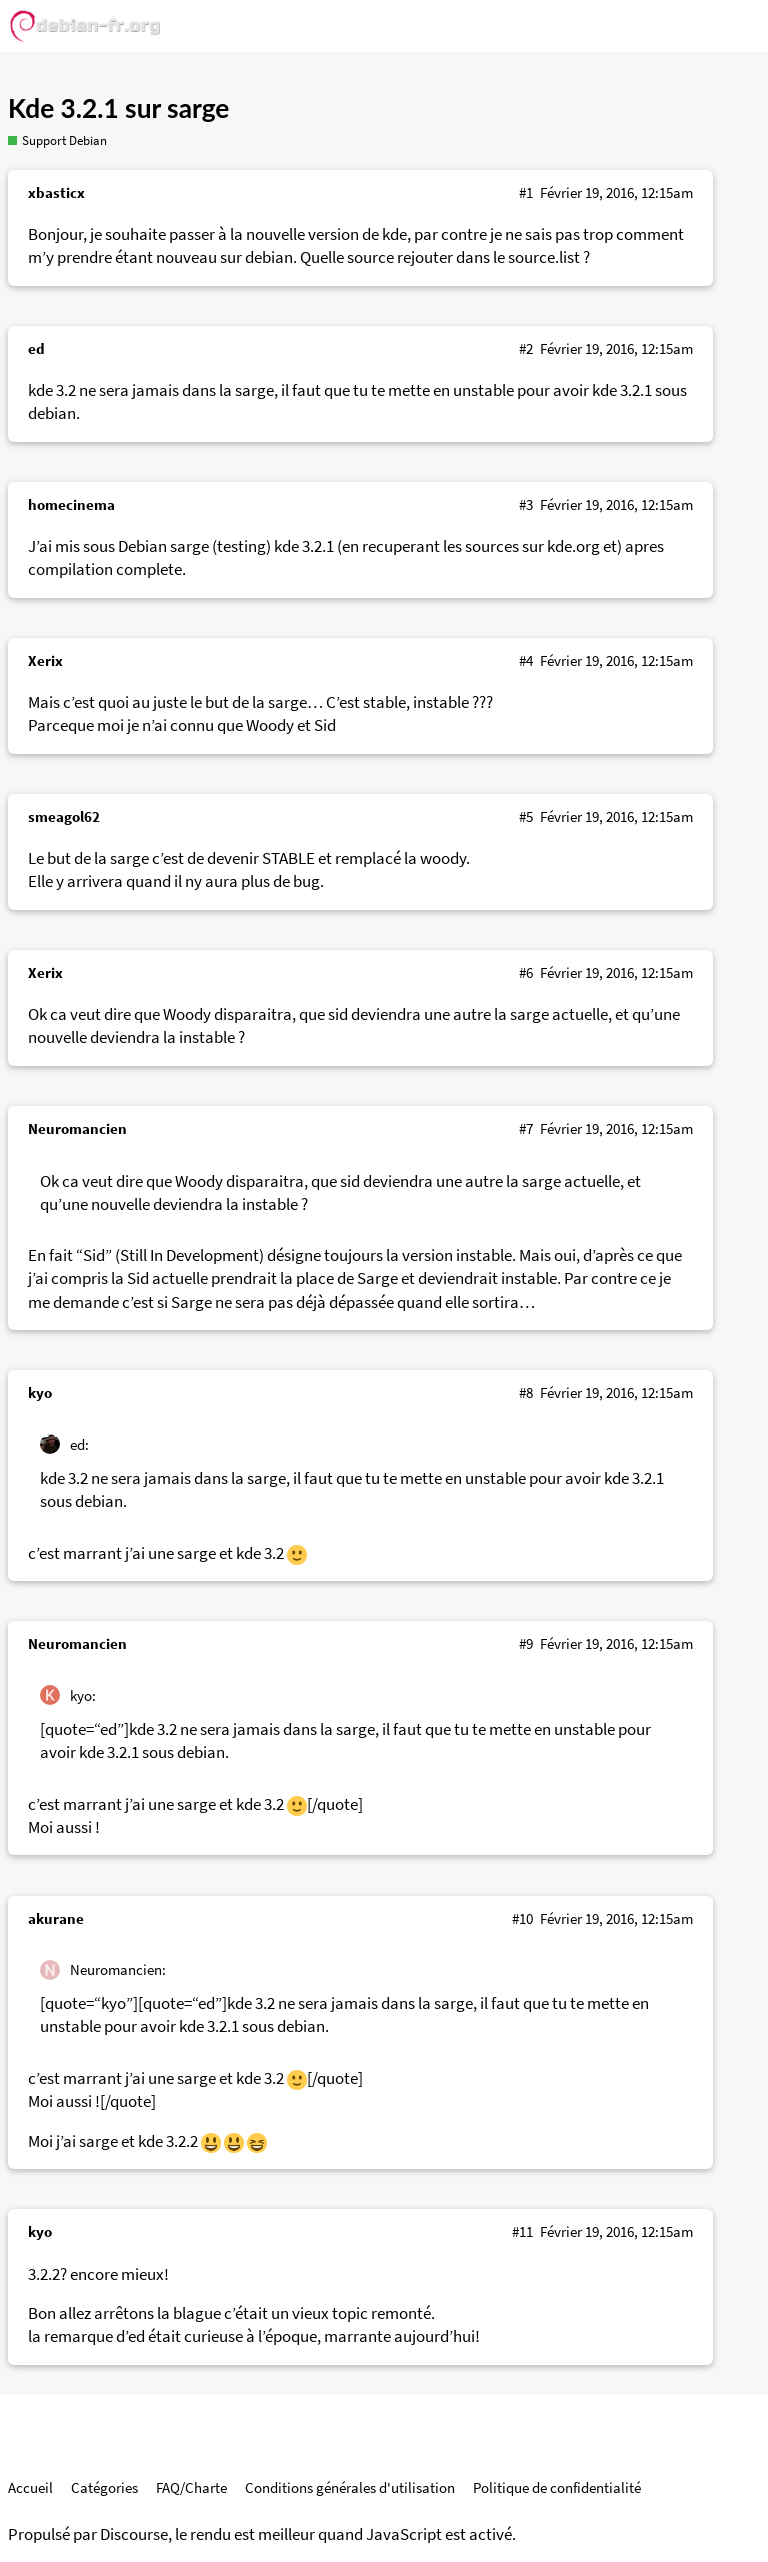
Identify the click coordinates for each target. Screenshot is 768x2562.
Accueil (30, 2487)
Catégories (104, 2487)
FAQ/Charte (191, 2487)
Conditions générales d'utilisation (350, 2487)
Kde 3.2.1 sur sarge (118, 108)
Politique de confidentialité (557, 2487)
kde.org (573, 546)
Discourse (134, 2534)
